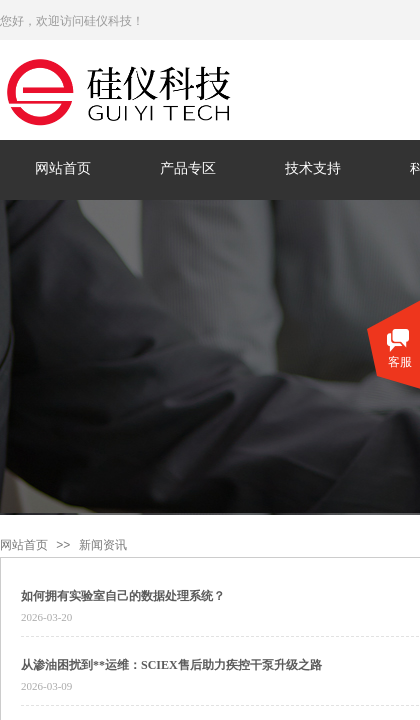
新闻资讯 (103, 545)
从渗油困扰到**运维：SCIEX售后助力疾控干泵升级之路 (171, 665)
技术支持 (313, 168)
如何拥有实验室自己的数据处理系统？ (123, 596)
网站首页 (63, 168)
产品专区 (188, 168)
